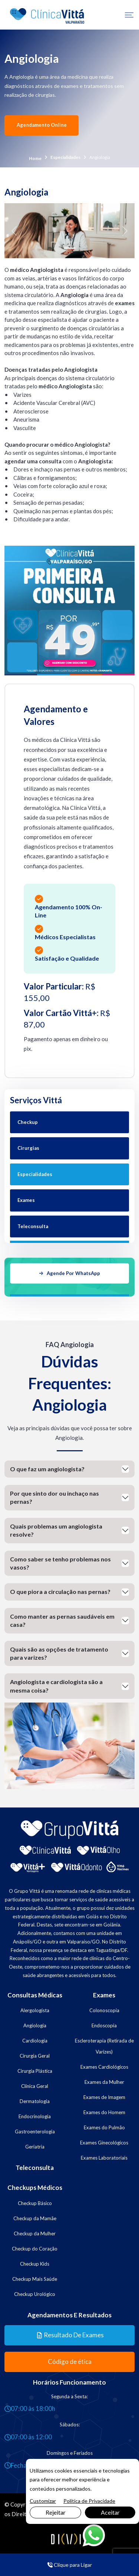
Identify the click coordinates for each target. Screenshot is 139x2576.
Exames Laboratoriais (104, 2158)
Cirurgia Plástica (34, 2071)
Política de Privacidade (89, 2501)
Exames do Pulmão (104, 2127)
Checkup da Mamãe (34, 2218)
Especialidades (65, 157)
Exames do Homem (104, 2112)
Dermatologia (35, 2101)
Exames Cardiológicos (104, 2067)
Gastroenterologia (35, 2131)
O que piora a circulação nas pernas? (60, 1591)
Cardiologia (34, 2041)
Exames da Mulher (104, 2082)
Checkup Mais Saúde (34, 2279)
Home (35, 158)
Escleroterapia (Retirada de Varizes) (104, 2046)
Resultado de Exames (70, 2335)
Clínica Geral (34, 2086)
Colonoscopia (104, 2010)
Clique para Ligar (69, 2565)
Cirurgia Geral (35, 2056)
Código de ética (70, 2361)
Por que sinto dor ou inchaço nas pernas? (54, 1497)
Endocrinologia (35, 2116)
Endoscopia (104, 2025)
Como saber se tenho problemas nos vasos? (60, 1563)
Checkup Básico (35, 2203)
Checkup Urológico (34, 2294)
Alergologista (34, 2010)
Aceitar (110, 2512)
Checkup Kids (34, 2264)
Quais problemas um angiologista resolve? (56, 1530)
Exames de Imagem (104, 2097)
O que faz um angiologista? (47, 1468)
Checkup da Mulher (35, 2233)
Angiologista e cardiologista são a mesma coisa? (56, 1685)
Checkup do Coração (34, 2249)
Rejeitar (56, 2512)
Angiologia (34, 2025)
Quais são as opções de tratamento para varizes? (59, 1653)
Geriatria (34, 2147)
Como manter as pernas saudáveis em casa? (62, 1620)
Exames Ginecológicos (104, 2143)
